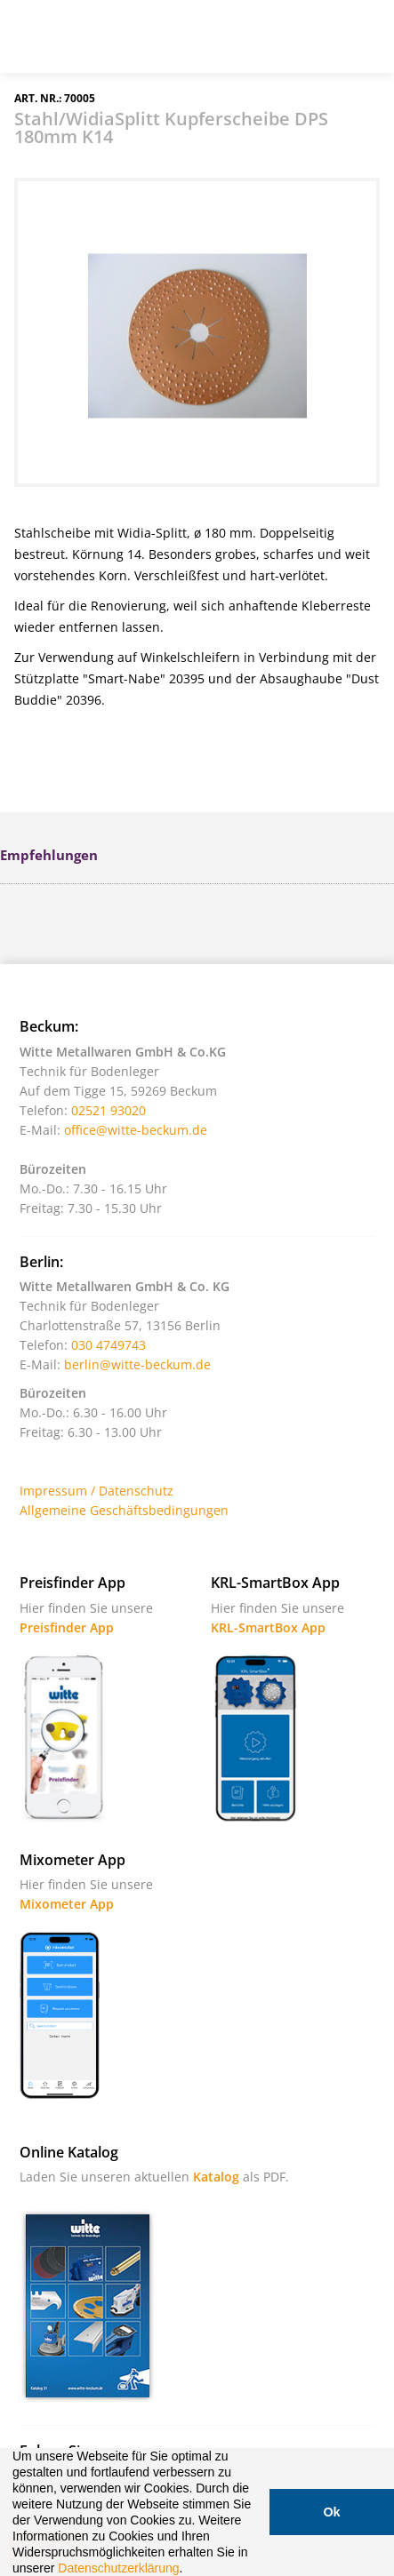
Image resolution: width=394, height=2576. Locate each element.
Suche (273, 43)
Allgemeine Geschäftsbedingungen (124, 1510)
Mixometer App (67, 1903)
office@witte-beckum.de (135, 1129)
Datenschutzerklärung (118, 2568)
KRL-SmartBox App (268, 1627)
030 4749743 (108, 1344)
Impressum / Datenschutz (96, 1490)
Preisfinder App (67, 1627)
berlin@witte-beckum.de (137, 1364)
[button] (188, 2569)
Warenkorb (318, 43)
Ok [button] (331, 2512)
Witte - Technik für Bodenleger (64, 34)
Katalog (216, 2176)
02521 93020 (108, 1110)
